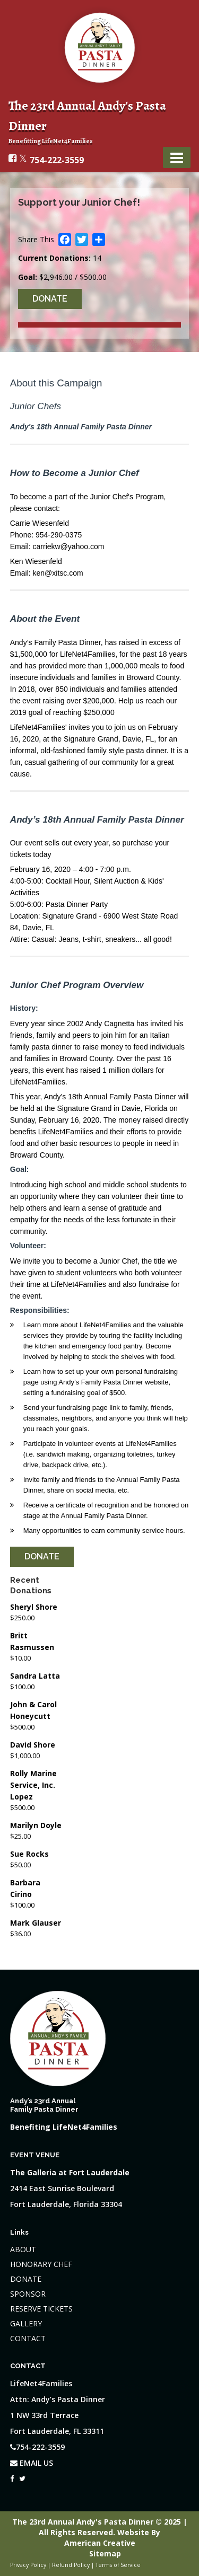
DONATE (25, 2279)
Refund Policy (71, 2565)
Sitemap (105, 2553)
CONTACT (28, 2338)
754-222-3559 (57, 160)
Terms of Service (118, 2565)
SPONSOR (28, 2294)
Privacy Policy (28, 2565)
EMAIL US (31, 2463)
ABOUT (23, 2249)
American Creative (99, 2543)
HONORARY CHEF (41, 2264)
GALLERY (26, 2323)
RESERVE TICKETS (41, 2309)
